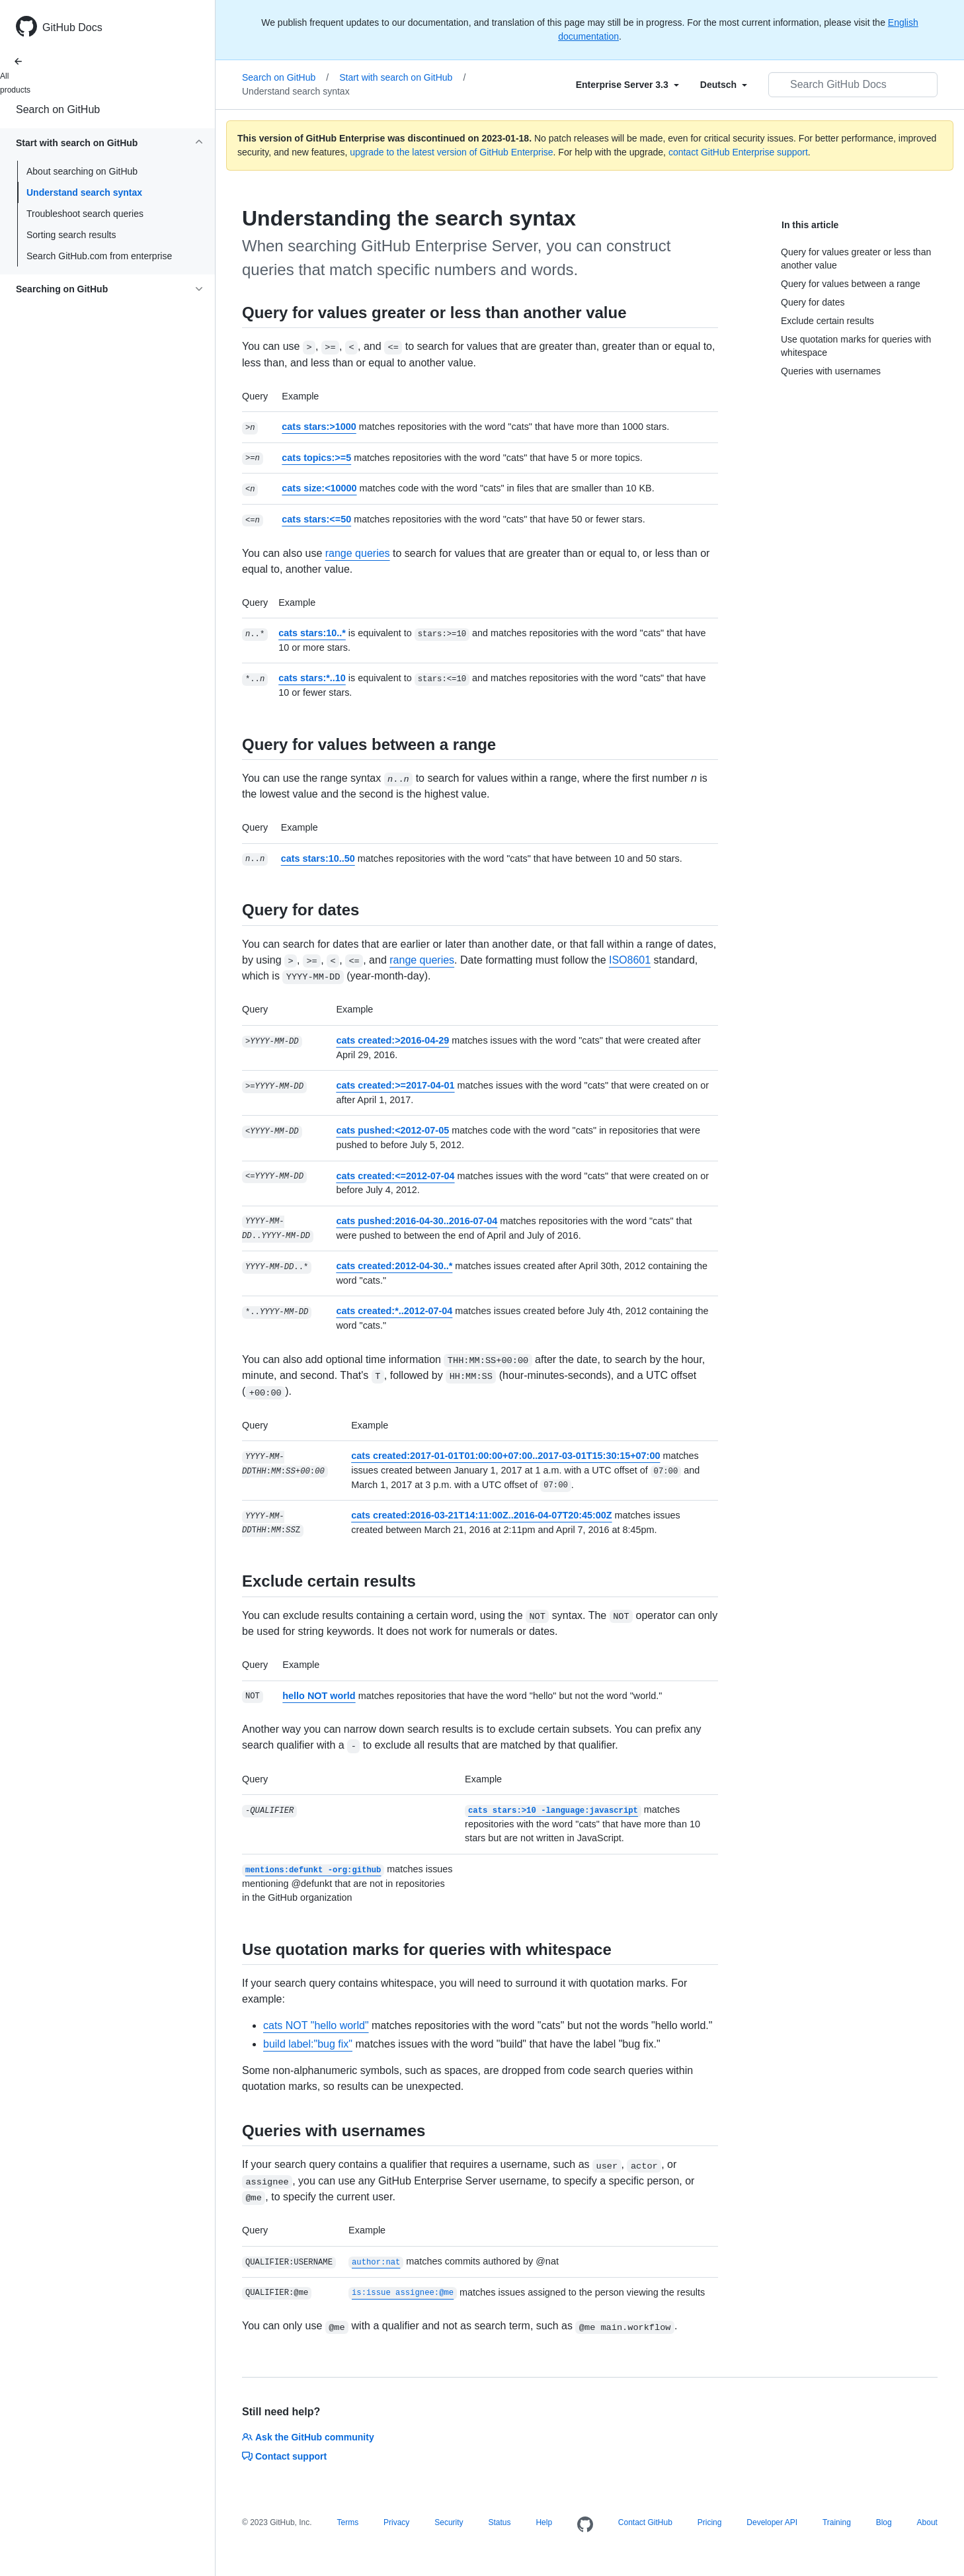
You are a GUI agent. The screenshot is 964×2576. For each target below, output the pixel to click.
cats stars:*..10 (312, 678)
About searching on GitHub (82, 171)
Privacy (396, 2522)
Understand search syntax (84, 192)
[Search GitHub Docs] (853, 84)
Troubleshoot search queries (84, 213)
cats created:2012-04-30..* (394, 1266)
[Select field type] (627, 84)
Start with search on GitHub (402, 77)
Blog (884, 2522)
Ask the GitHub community (308, 2437)
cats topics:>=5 (316, 457)
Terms (347, 2522)
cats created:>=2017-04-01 (395, 1085)
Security (448, 2522)
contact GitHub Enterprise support (738, 152)
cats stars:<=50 (316, 519)
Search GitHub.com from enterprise (99, 256)
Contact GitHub (645, 2522)
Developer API (771, 2522)
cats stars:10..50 (318, 858)
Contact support (284, 2456)
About (927, 2522)
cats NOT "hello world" (316, 2025)
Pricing (710, 2522)
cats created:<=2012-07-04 (395, 1176)
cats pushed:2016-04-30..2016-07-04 (416, 1221)
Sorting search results (71, 234)
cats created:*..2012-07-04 (394, 1311)
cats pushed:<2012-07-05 (392, 1130)
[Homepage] (585, 2525)
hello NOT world (318, 1695)
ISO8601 (630, 960)
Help (544, 2522)
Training (837, 2522)
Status (499, 2522)
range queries (357, 553)
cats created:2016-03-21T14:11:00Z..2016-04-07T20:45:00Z (481, 1515)
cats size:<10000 (319, 488)
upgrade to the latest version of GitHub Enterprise (451, 152)
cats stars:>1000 (319, 426)
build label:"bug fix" (307, 2044)
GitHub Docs (72, 27)
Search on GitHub (58, 109)
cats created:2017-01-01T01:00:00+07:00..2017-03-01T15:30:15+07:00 (505, 1455)
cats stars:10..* (312, 633)
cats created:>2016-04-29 (392, 1040)
